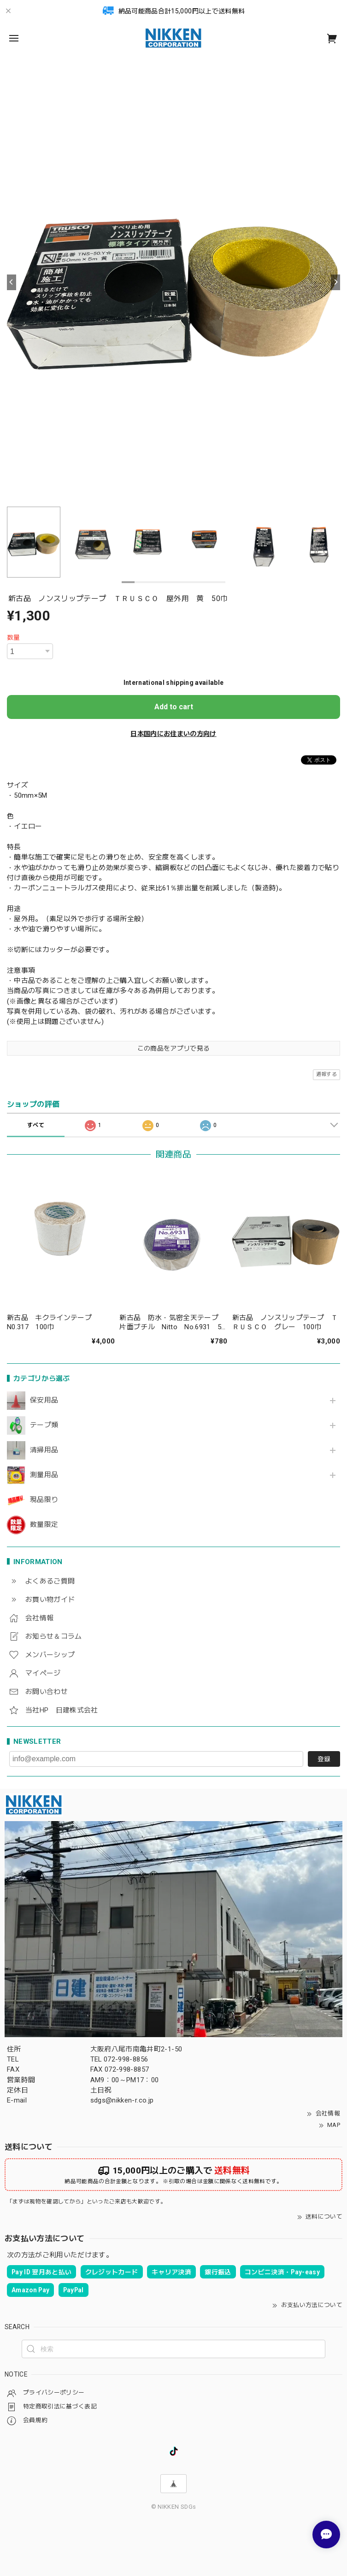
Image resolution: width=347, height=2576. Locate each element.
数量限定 (44, 1525)
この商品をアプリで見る (173, 1048)
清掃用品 (44, 1450)
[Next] (335, 282)
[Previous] (11, 282)
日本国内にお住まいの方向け (173, 733)
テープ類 (44, 1425)
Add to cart (173, 706)
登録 (324, 1759)
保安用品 (44, 1400)
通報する (326, 1074)
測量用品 (44, 1475)
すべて (35, 1125)
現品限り (44, 1500)
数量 (13, 637)
